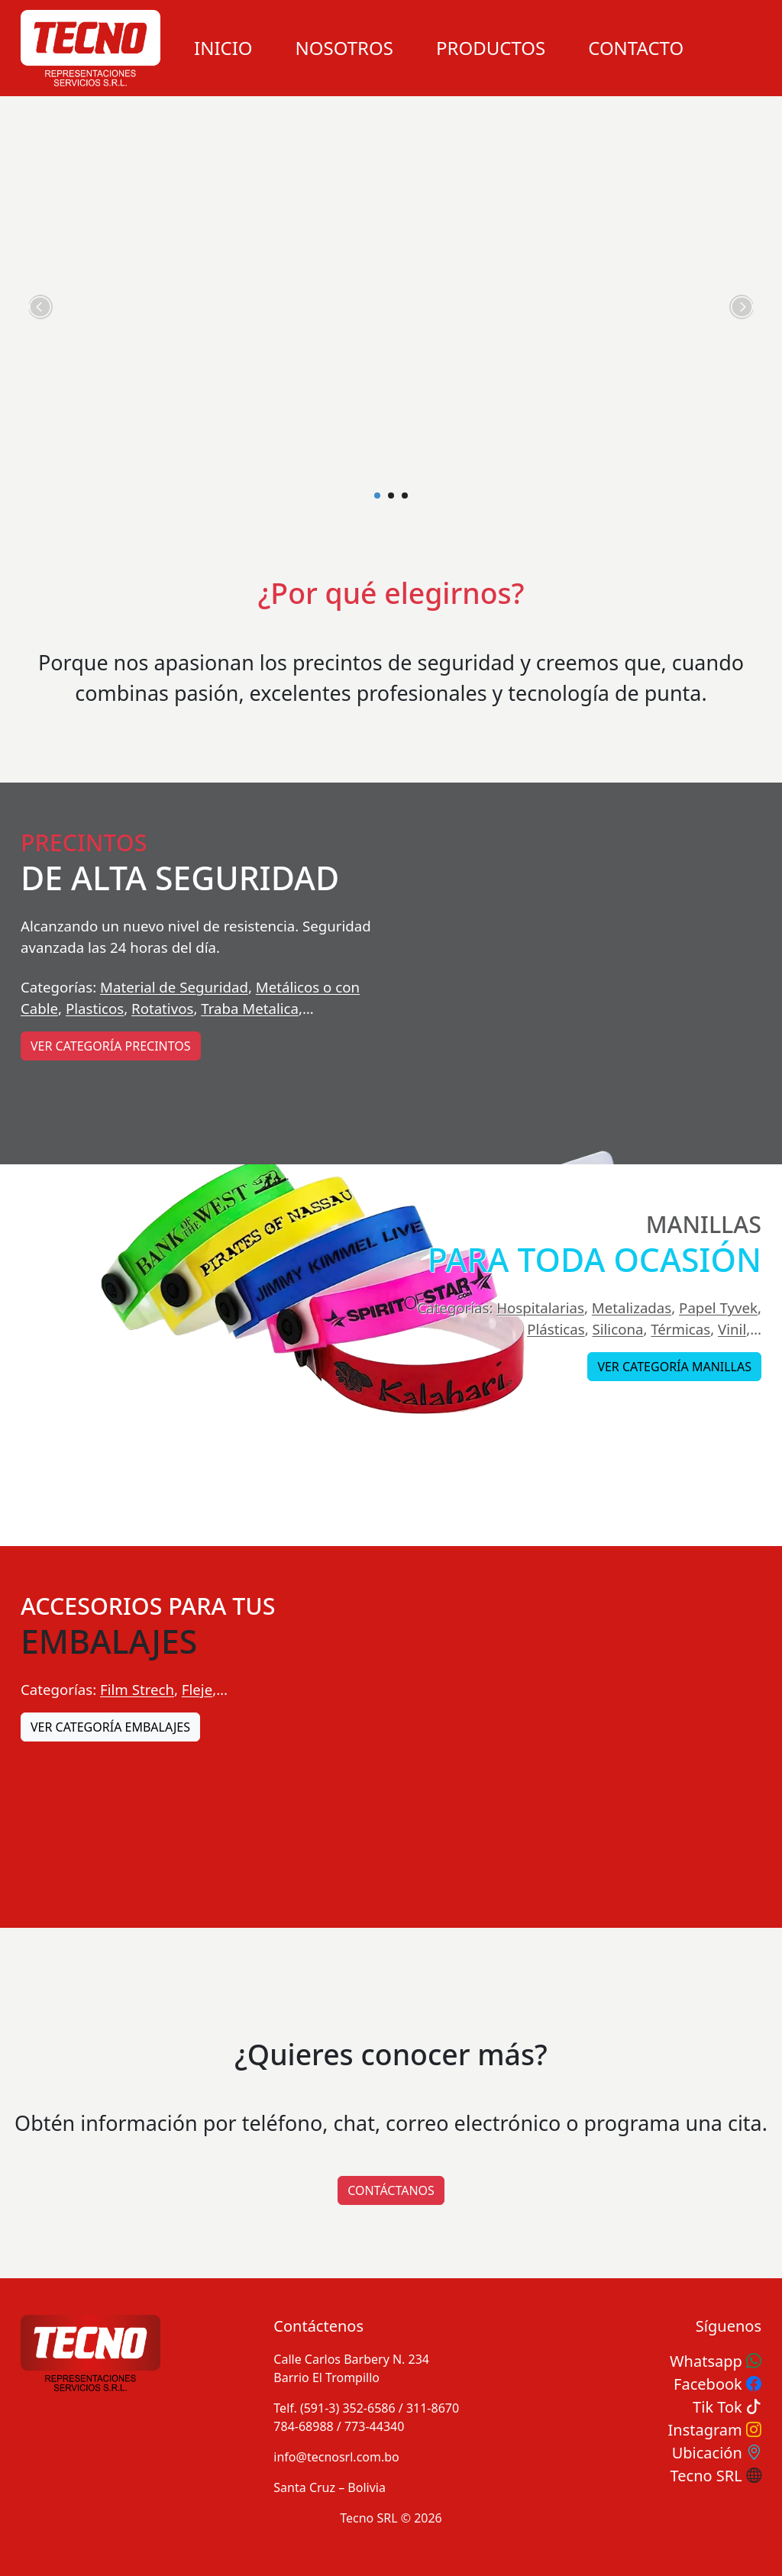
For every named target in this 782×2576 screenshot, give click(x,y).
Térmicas (680, 1328)
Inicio (223, 47)
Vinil (732, 1328)
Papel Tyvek (718, 1307)
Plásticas (555, 1328)
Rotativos (162, 1008)
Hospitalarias (540, 1307)
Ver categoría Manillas (674, 1366)
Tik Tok (727, 2407)
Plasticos (95, 1008)
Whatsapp (715, 2361)
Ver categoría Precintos (111, 1046)
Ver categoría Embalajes (110, 1727)
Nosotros (344, 47)
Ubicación (716, 2452)
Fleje (197, 1689)
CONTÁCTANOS (391, 2190)
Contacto (635, 47)
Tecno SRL (716, 2475)
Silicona (618, 1328)
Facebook (717, 2384)
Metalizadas (631, 1307)
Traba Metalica (250, 1008)
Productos (490, 47)
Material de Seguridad (174, 986)
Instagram (714, 2429)
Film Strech (137, 1689)
